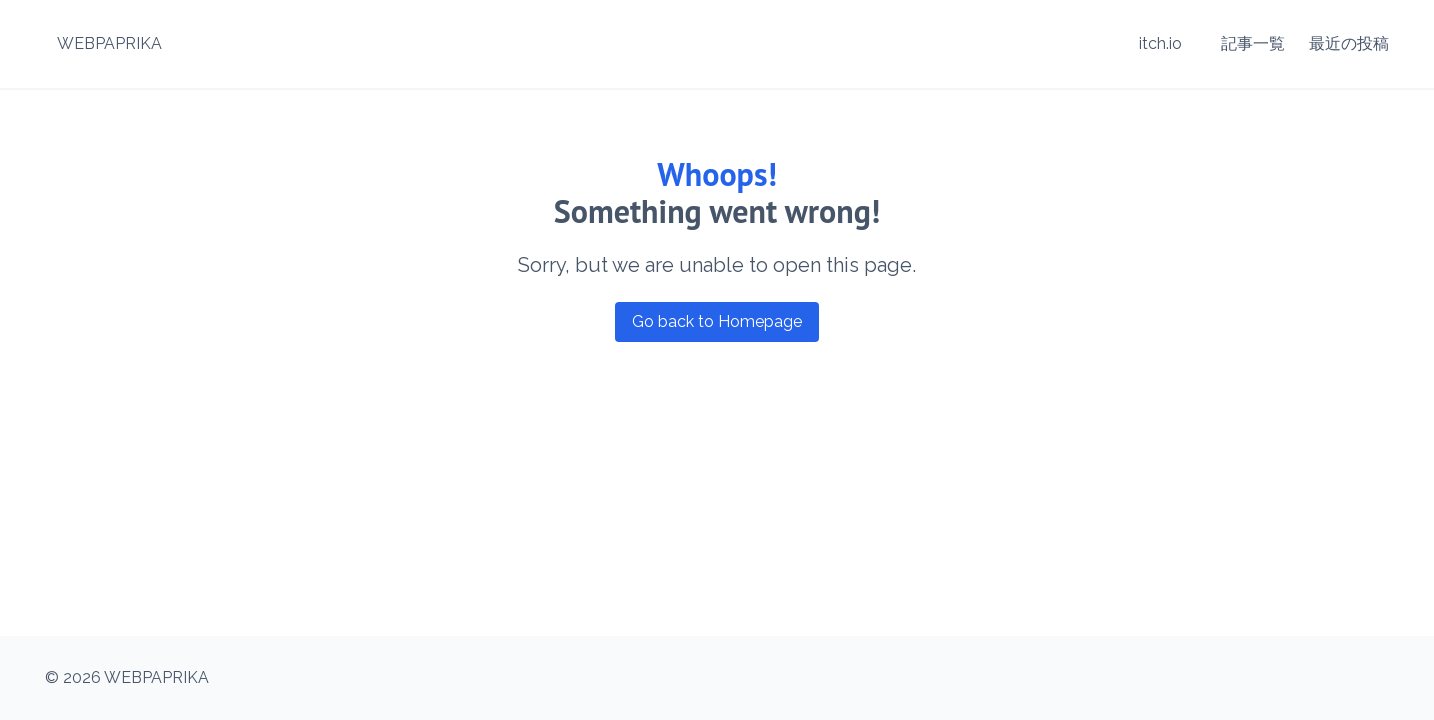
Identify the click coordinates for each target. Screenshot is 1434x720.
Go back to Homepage (717, 321)
